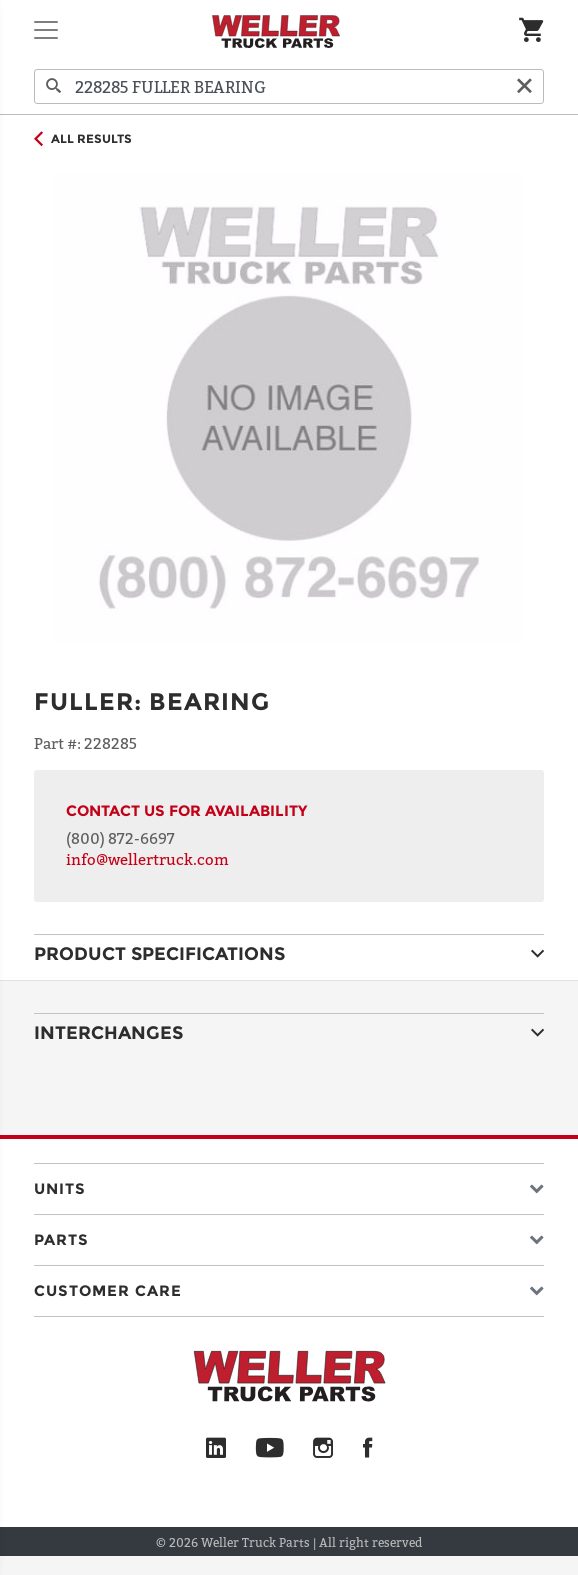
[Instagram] (323, 1449)
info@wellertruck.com (147, 859)
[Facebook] (367, 1449)
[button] (289, 1184)
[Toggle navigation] (46, 30)
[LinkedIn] (216, 1449)
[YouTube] (269, 1449)
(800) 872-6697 (120, 838)
